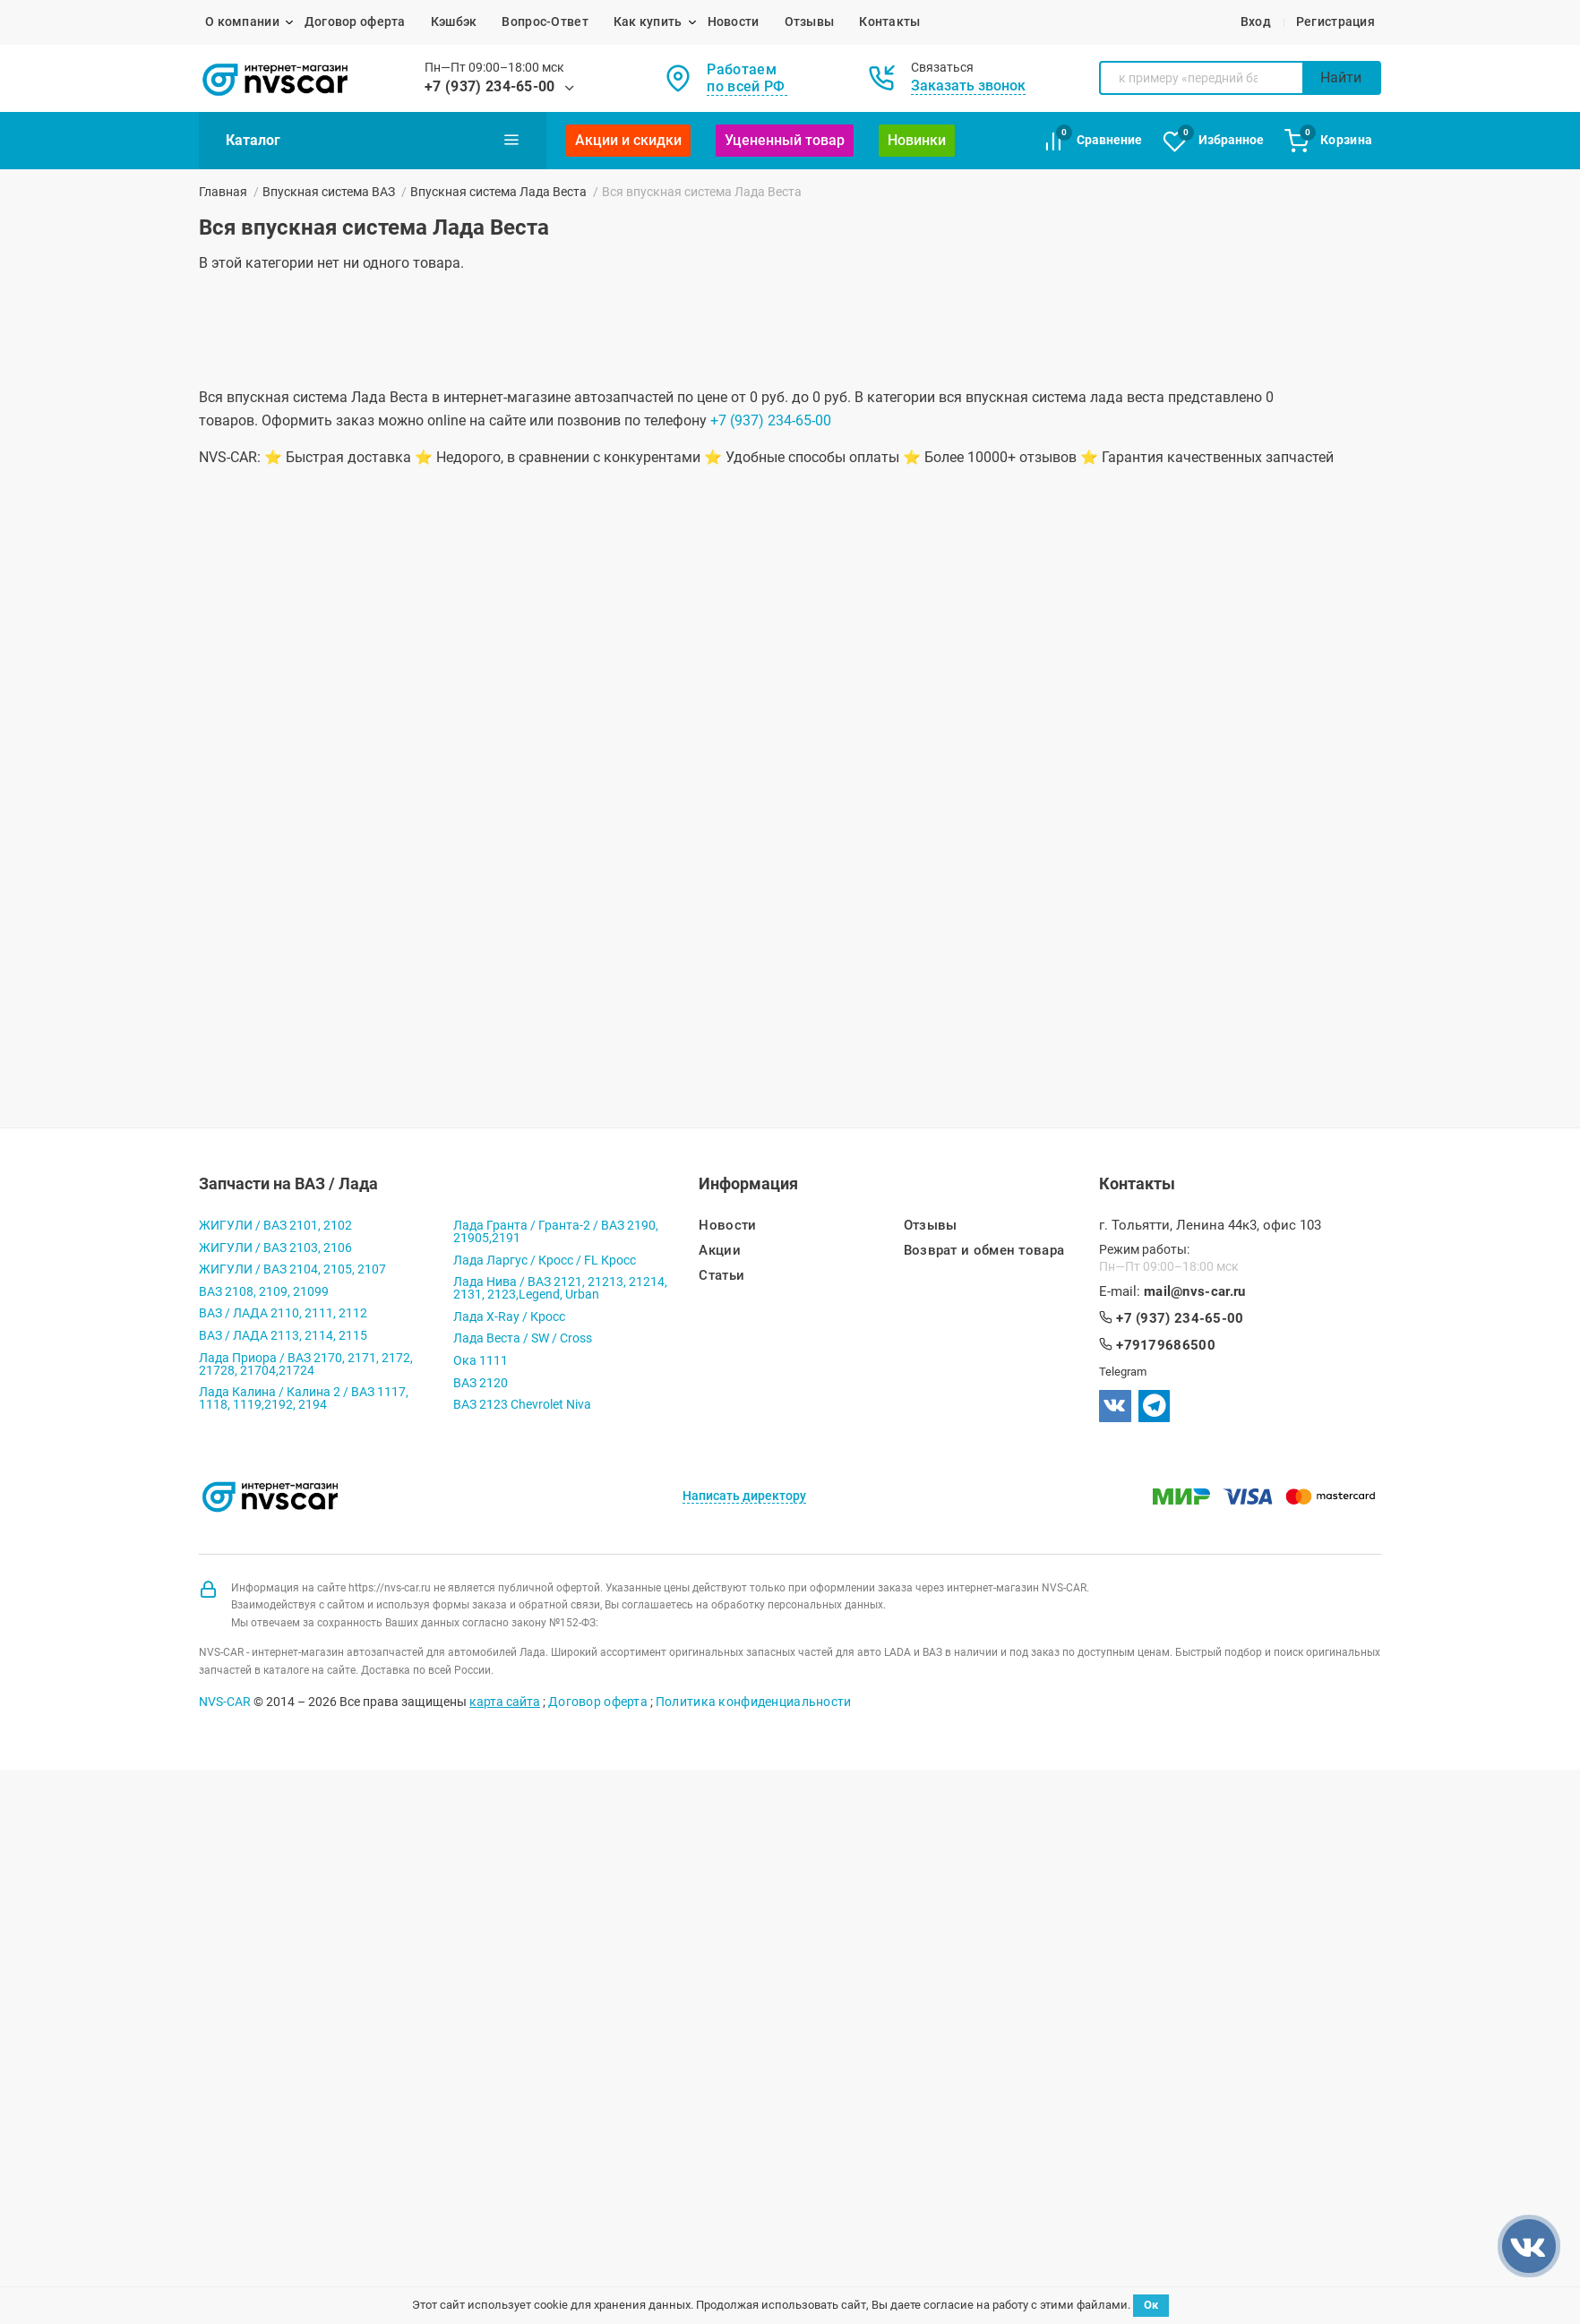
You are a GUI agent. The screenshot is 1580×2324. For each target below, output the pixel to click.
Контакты (889, 21)
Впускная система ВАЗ (328, 191)
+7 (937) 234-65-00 (490, 86)
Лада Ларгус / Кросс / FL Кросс (544, 1260)
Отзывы (810, 21)
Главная (223, 191)
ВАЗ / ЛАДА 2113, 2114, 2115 (283, 1335)
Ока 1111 (480, 1360)
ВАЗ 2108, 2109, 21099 (264, 1291)
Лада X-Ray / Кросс (509, 1316)
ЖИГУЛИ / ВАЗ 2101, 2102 (275, 1225)
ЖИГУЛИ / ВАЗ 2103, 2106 (275, 1247)
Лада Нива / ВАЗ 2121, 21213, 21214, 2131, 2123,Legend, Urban (560, 1287)
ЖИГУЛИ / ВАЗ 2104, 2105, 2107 (292, 1269)
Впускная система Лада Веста (498, 191)
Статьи (721, 1275)
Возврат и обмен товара (984, 1250)
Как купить (648, 21)
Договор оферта (355, 21)
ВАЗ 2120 (480, 1382)
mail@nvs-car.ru (1195, 1292)
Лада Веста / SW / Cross (522, 1338)
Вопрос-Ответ (545, 21)
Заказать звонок (968, 85)
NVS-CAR (225, 1701)
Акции (720, 1250)
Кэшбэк (454, 21)
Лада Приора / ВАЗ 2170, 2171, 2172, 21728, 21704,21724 (306, 1363)
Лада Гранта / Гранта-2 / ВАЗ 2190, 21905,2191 (555, 1231)
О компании (242, 21)
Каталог (373, 140)
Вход (1256, 21)
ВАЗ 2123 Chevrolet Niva (522, 1404)
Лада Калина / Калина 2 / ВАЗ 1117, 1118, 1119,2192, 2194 (303, 1398)
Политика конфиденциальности (754, 1701)
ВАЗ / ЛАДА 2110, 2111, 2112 (283, 1313)
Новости (734, 21)
